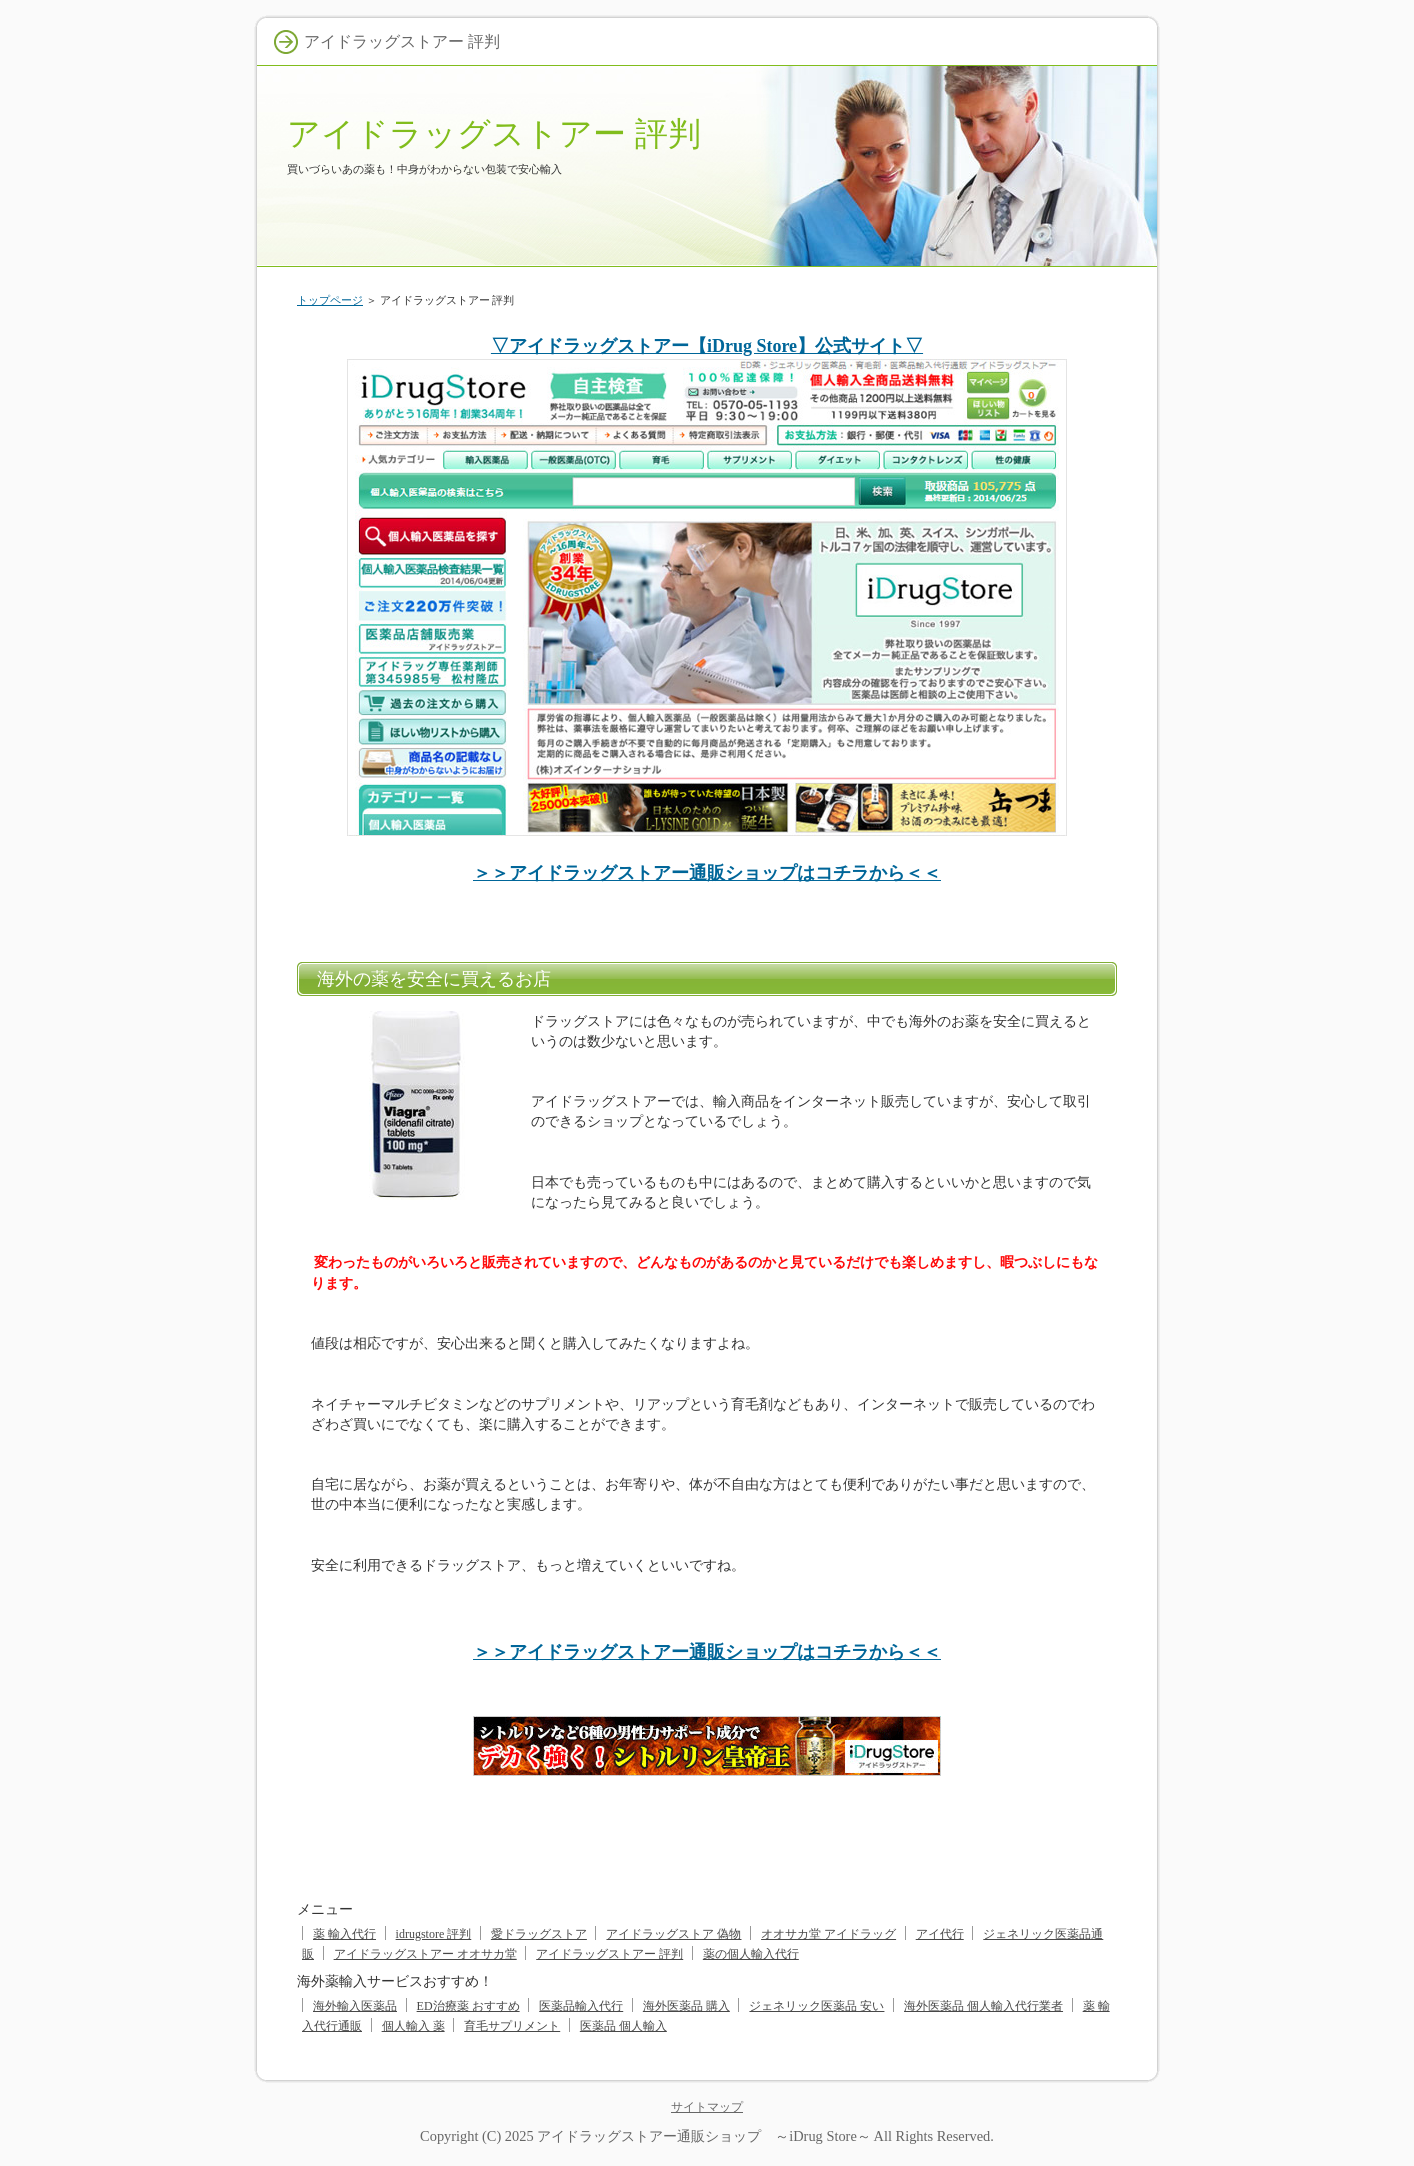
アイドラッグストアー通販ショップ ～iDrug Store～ (704, 2136)
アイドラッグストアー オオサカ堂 (425, 1954)
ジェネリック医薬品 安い (816, 2006)
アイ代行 (940, 1934)
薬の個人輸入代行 (751, 1954)
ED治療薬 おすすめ (468, 2006)
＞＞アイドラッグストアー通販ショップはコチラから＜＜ (707, 873)
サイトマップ (707, 2107)
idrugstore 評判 (434, 1934)
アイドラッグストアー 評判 (494, 133)
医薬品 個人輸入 (623, 2026)
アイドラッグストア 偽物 (673, 1934)
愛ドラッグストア (539, 1934)
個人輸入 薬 (413, 2026)
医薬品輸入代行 (581, 2006)
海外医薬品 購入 (686, 2006)
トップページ (330, 300)
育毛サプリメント (512, 2026)
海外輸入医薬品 (355, 2006)
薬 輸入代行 (344, 1934)
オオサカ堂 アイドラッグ (828, 1934)
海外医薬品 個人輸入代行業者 (983, 2006)
